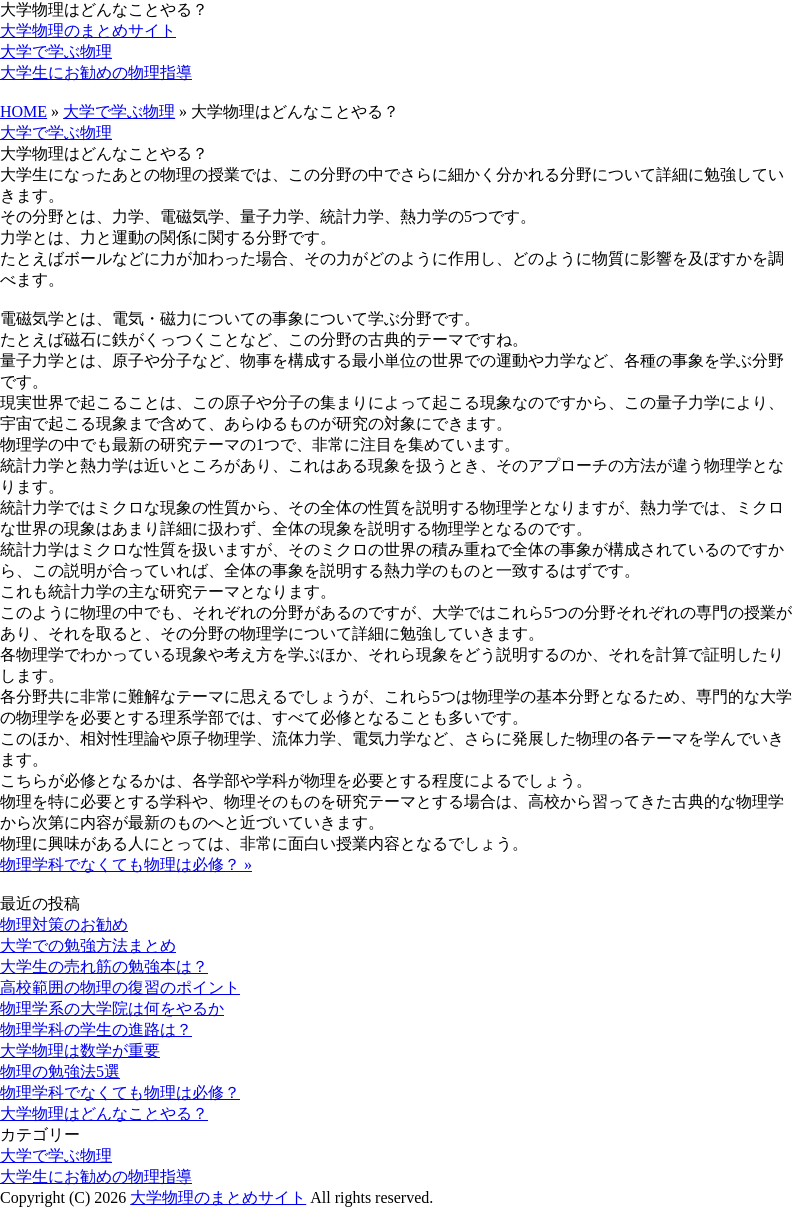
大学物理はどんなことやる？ (104, 1113)
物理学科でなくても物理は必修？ (120, 1092)
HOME (23, 111)
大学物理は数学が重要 (80, 1050)
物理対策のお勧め (64, 924)
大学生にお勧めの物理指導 (96, 72)
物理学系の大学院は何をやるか (112, 1008)
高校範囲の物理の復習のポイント (120, 987)
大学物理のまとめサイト (88, 30)
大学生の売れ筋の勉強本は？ (104, 966)
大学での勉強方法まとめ (88, 945)
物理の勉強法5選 (60, 1071)
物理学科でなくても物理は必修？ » (126, 864)
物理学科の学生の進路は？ (96, 1029)
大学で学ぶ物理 (56, 51)
